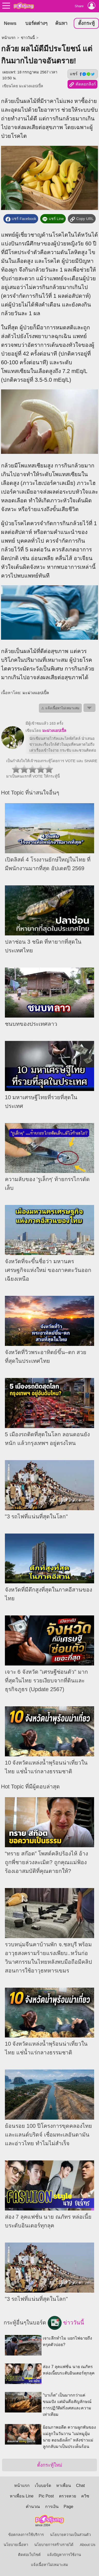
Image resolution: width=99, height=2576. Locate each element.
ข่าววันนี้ (28, 38)
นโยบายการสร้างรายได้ (53, 2545)
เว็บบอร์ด (43, 2485)
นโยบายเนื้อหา (16, 2545)
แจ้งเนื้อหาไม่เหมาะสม (49, 2565)
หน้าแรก (8, 38)
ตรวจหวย (67, 2496)
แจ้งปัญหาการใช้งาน (64, 2555)
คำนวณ (33, 2506)
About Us (87, 2545)
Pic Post (46, 2496)
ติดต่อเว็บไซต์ (29, 2555)
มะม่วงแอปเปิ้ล (31, 86)
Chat (80, 2485)
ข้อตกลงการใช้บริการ (26, 2535)
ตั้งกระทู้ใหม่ (49, 2465)
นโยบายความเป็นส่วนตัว (70, 2535)
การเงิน (52, 2506)
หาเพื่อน (63, 2485)
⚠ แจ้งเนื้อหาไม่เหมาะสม (60, 708)
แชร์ (82, 74)
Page (68, 2506)
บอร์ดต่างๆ (36, 23)
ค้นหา (61, 23)
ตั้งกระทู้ (86, 23)
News (10, 23)
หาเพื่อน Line (22, 2496)
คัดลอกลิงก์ (82, 84)
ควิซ (85, 2496)
